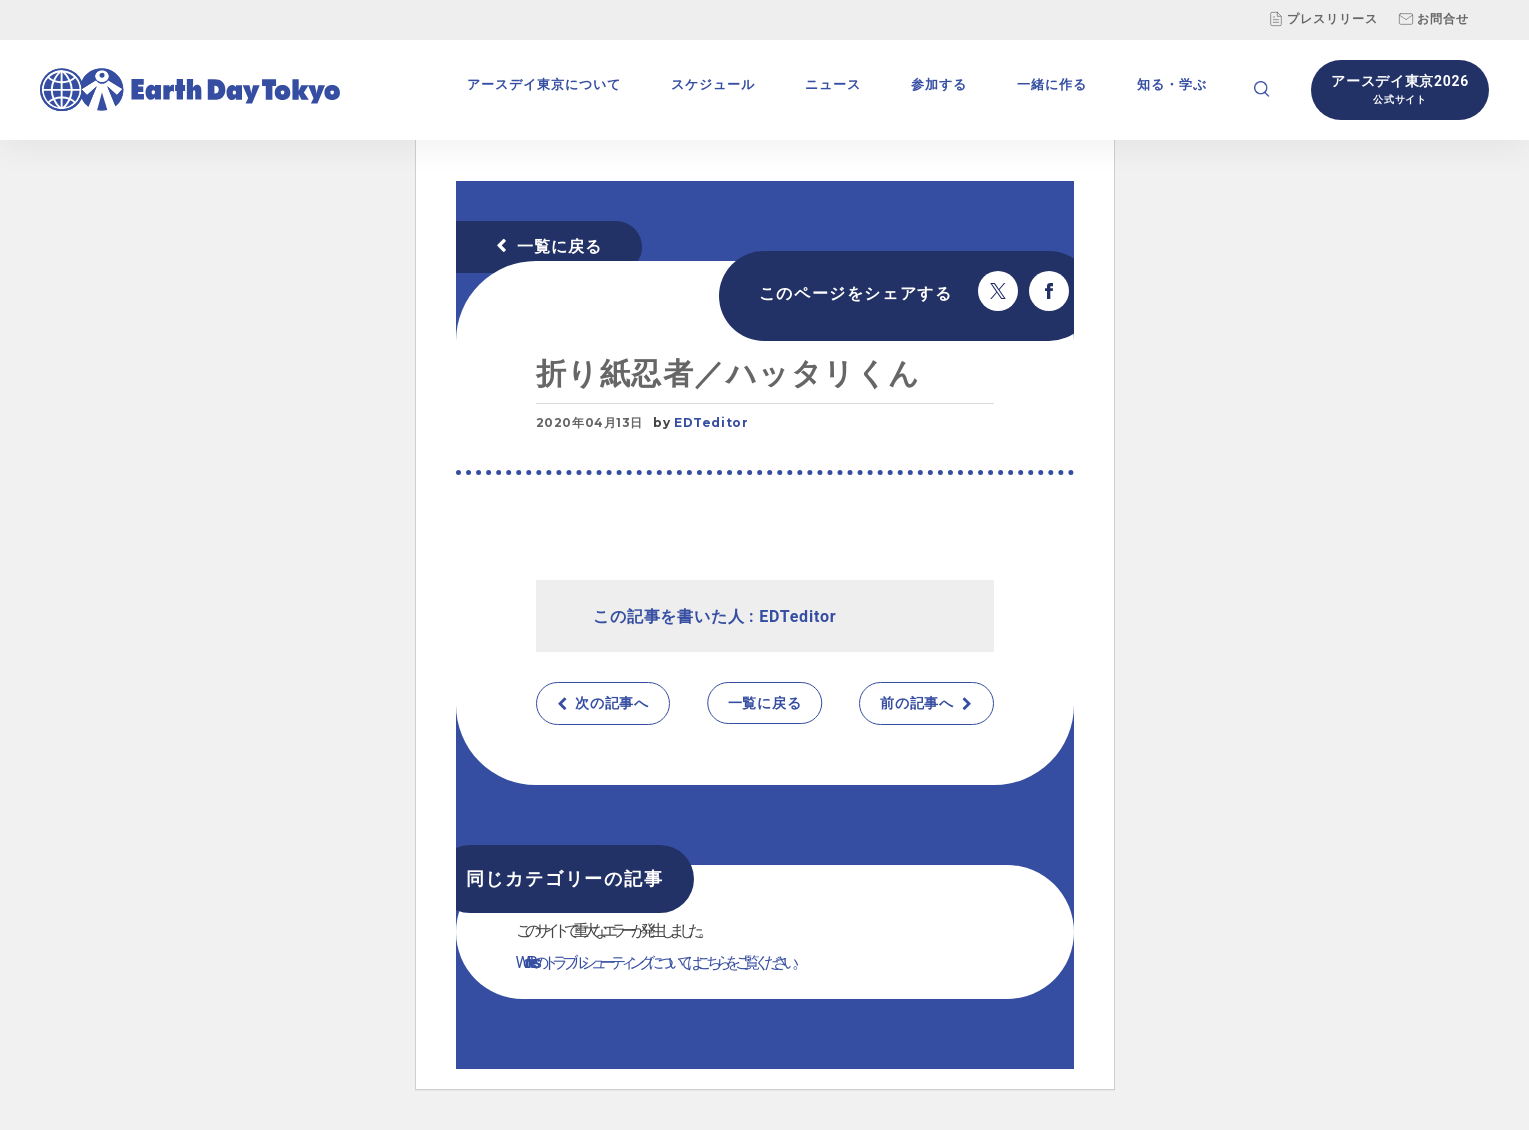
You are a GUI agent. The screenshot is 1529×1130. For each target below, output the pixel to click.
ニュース (833, 84)
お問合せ (1433, 19)
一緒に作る (1052, 84)
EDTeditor (711, 422)
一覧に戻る (559, 246)
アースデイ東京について (544, 84)
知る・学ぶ (1172, 84)
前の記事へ (917, 703)
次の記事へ (612, 703)
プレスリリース (1323, 19)
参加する (939, 84)
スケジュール (713, 84)
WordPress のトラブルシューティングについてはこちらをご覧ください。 (659, 962)
